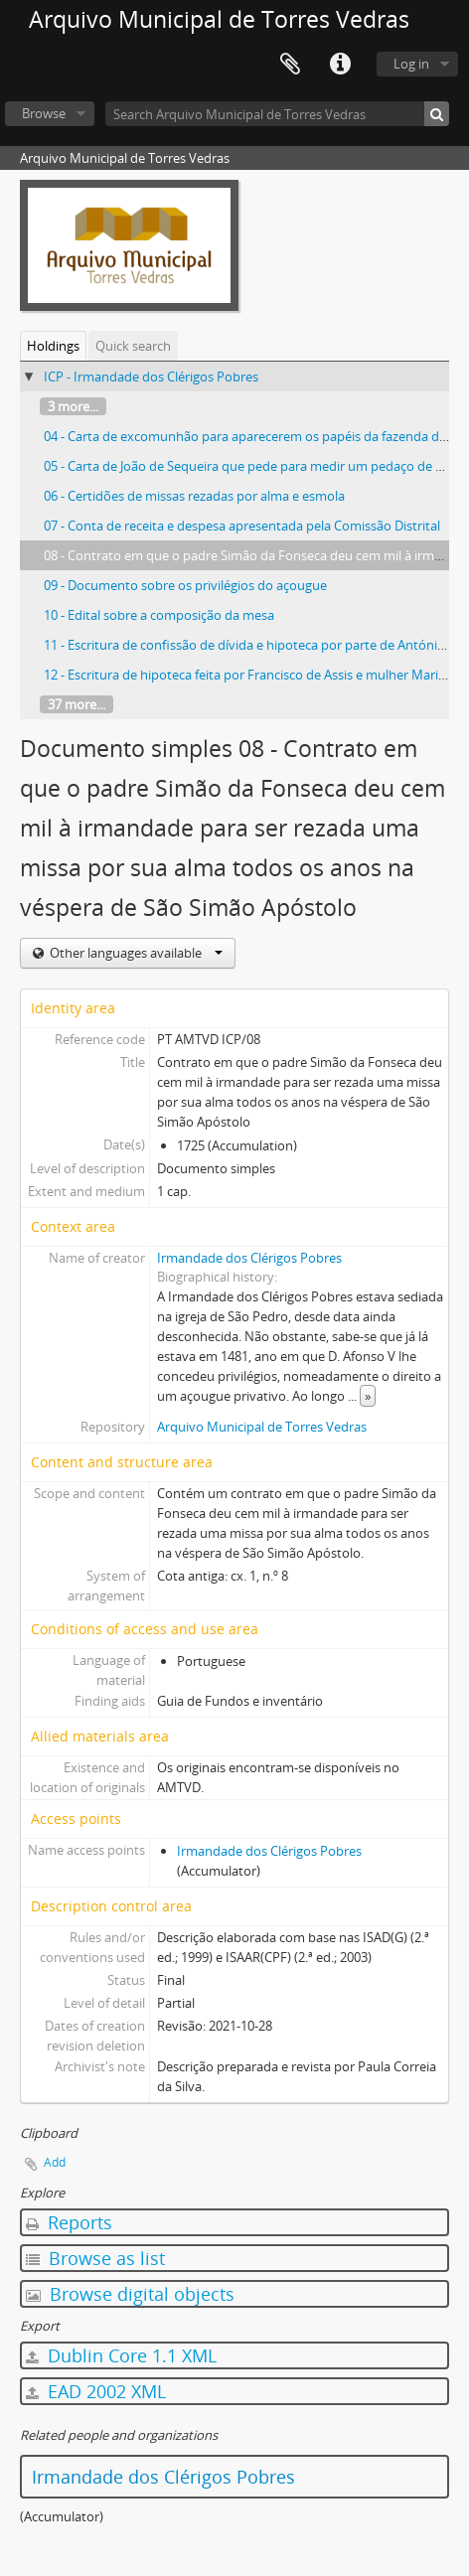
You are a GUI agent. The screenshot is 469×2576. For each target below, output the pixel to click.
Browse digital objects (130, 2294)
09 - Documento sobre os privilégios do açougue (185, 585)
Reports (69, 2222)
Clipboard (290, 64)
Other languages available (135, 953)
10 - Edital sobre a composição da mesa (159, 615)
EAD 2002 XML (96, 2391)
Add (55, 2162)
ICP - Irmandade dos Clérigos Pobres (151, 376)
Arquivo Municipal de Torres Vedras (262, 1427)
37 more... (76, 704)
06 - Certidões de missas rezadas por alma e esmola (194, 496)
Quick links (340, 64)
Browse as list (95, 2258)
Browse (44, 113)
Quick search (133, 346)
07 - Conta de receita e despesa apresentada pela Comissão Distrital (242, 525)
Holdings (53, 346)
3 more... (73, 406)
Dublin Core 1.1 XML (121, 2355)
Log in (411, 64)
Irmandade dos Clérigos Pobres (249, 1258)
